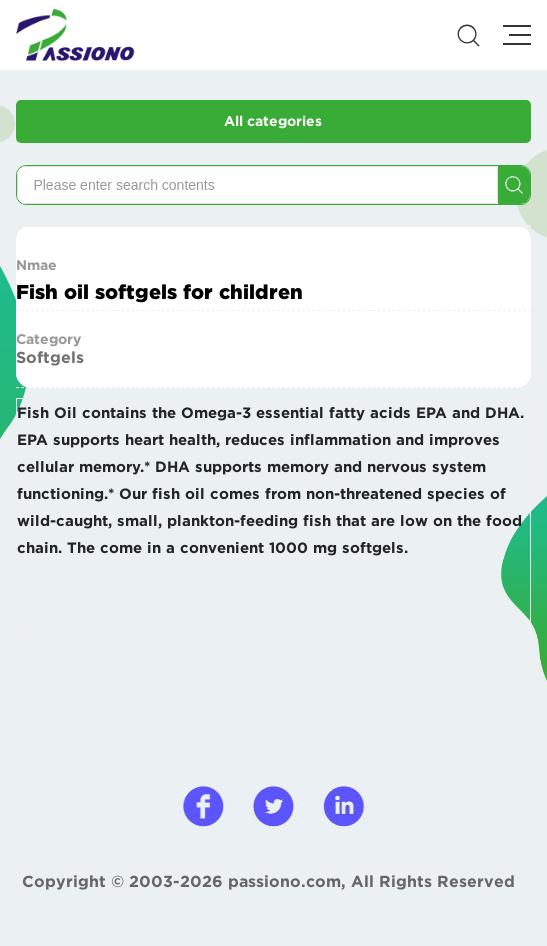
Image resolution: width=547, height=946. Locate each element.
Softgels (50, 357)
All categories (273, 121)
